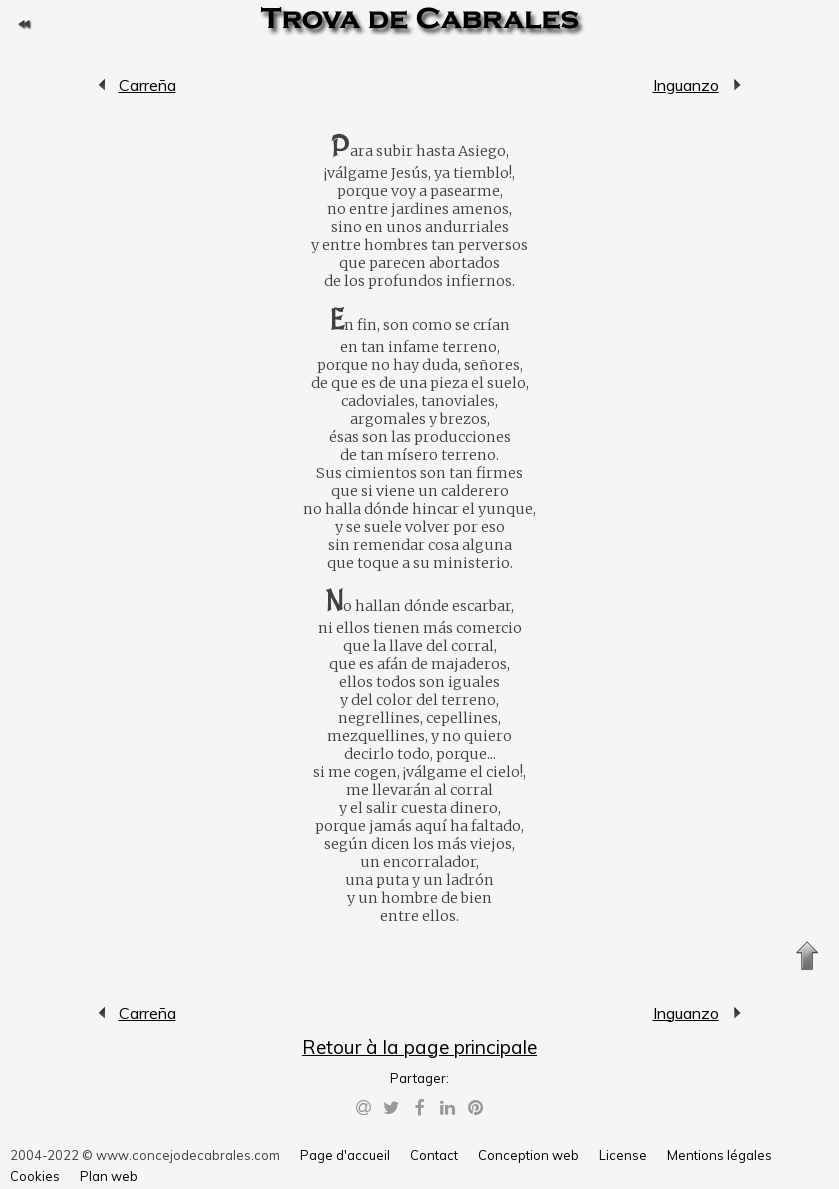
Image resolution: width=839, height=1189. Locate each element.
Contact (434, 1155)
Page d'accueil (345, 1155)
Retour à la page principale (419, 1047)
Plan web (109, 1176)
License (623, 1155)
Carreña (103, 85)
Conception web (528, 1155)
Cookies (35, 1176)
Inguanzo (686, 85)
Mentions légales (719, 1155)
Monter (807, 956)
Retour (24, 24)
